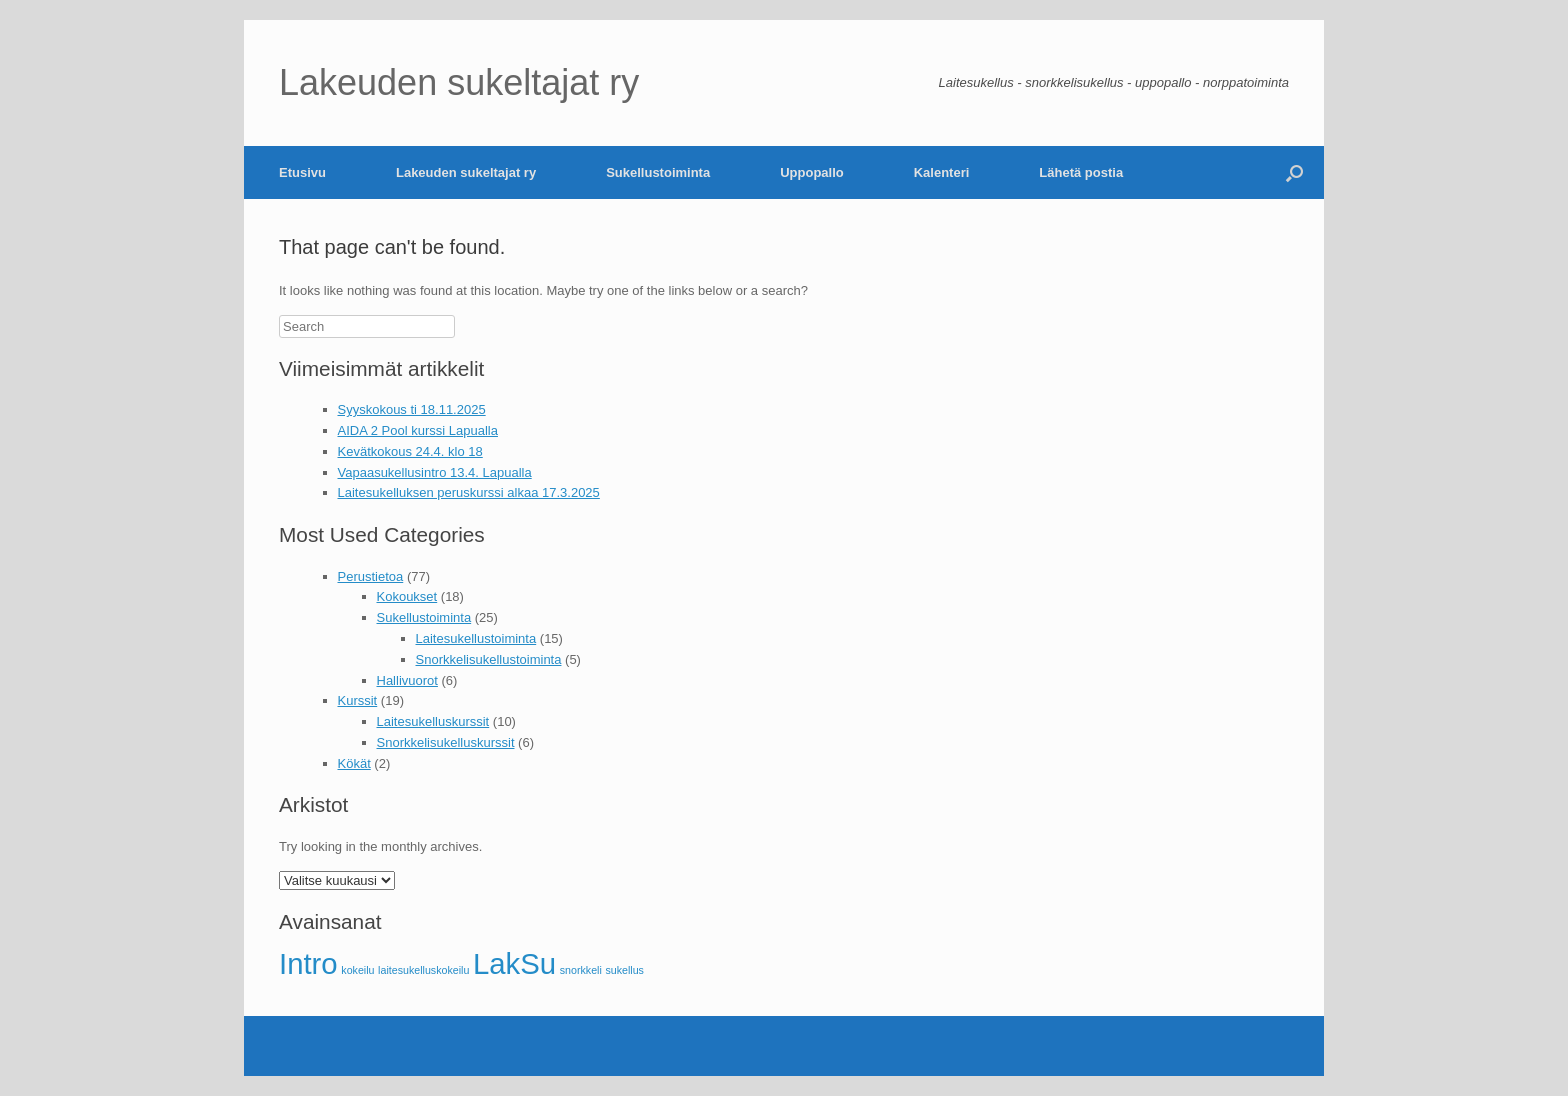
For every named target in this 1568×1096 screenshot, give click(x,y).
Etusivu (302, 172)
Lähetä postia (1081, 172)
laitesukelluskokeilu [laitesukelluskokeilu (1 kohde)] (423, 970)
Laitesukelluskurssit (433, 721)
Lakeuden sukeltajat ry (466, 172)
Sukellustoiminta (658, 172)
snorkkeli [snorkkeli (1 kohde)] (581, 970)
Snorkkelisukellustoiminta (489, 659)
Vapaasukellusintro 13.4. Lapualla (435, 472)
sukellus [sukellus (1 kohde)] (624, 970)
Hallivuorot (407, 680)
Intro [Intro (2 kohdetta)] (308, 963)
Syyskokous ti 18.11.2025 (412, 409)
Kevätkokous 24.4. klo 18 (410, 451)
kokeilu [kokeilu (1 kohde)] (357, 970)
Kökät (354, 763)
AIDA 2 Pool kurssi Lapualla (418, 430)
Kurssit (358, 700)
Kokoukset (407, 596)
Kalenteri (942, 172)
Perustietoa (371, 576)
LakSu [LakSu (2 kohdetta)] (514, 963)
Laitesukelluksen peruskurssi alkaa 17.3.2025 (469, 492)
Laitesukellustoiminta (476, 638)
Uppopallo (812, 172)
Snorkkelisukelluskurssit (446, 742)
